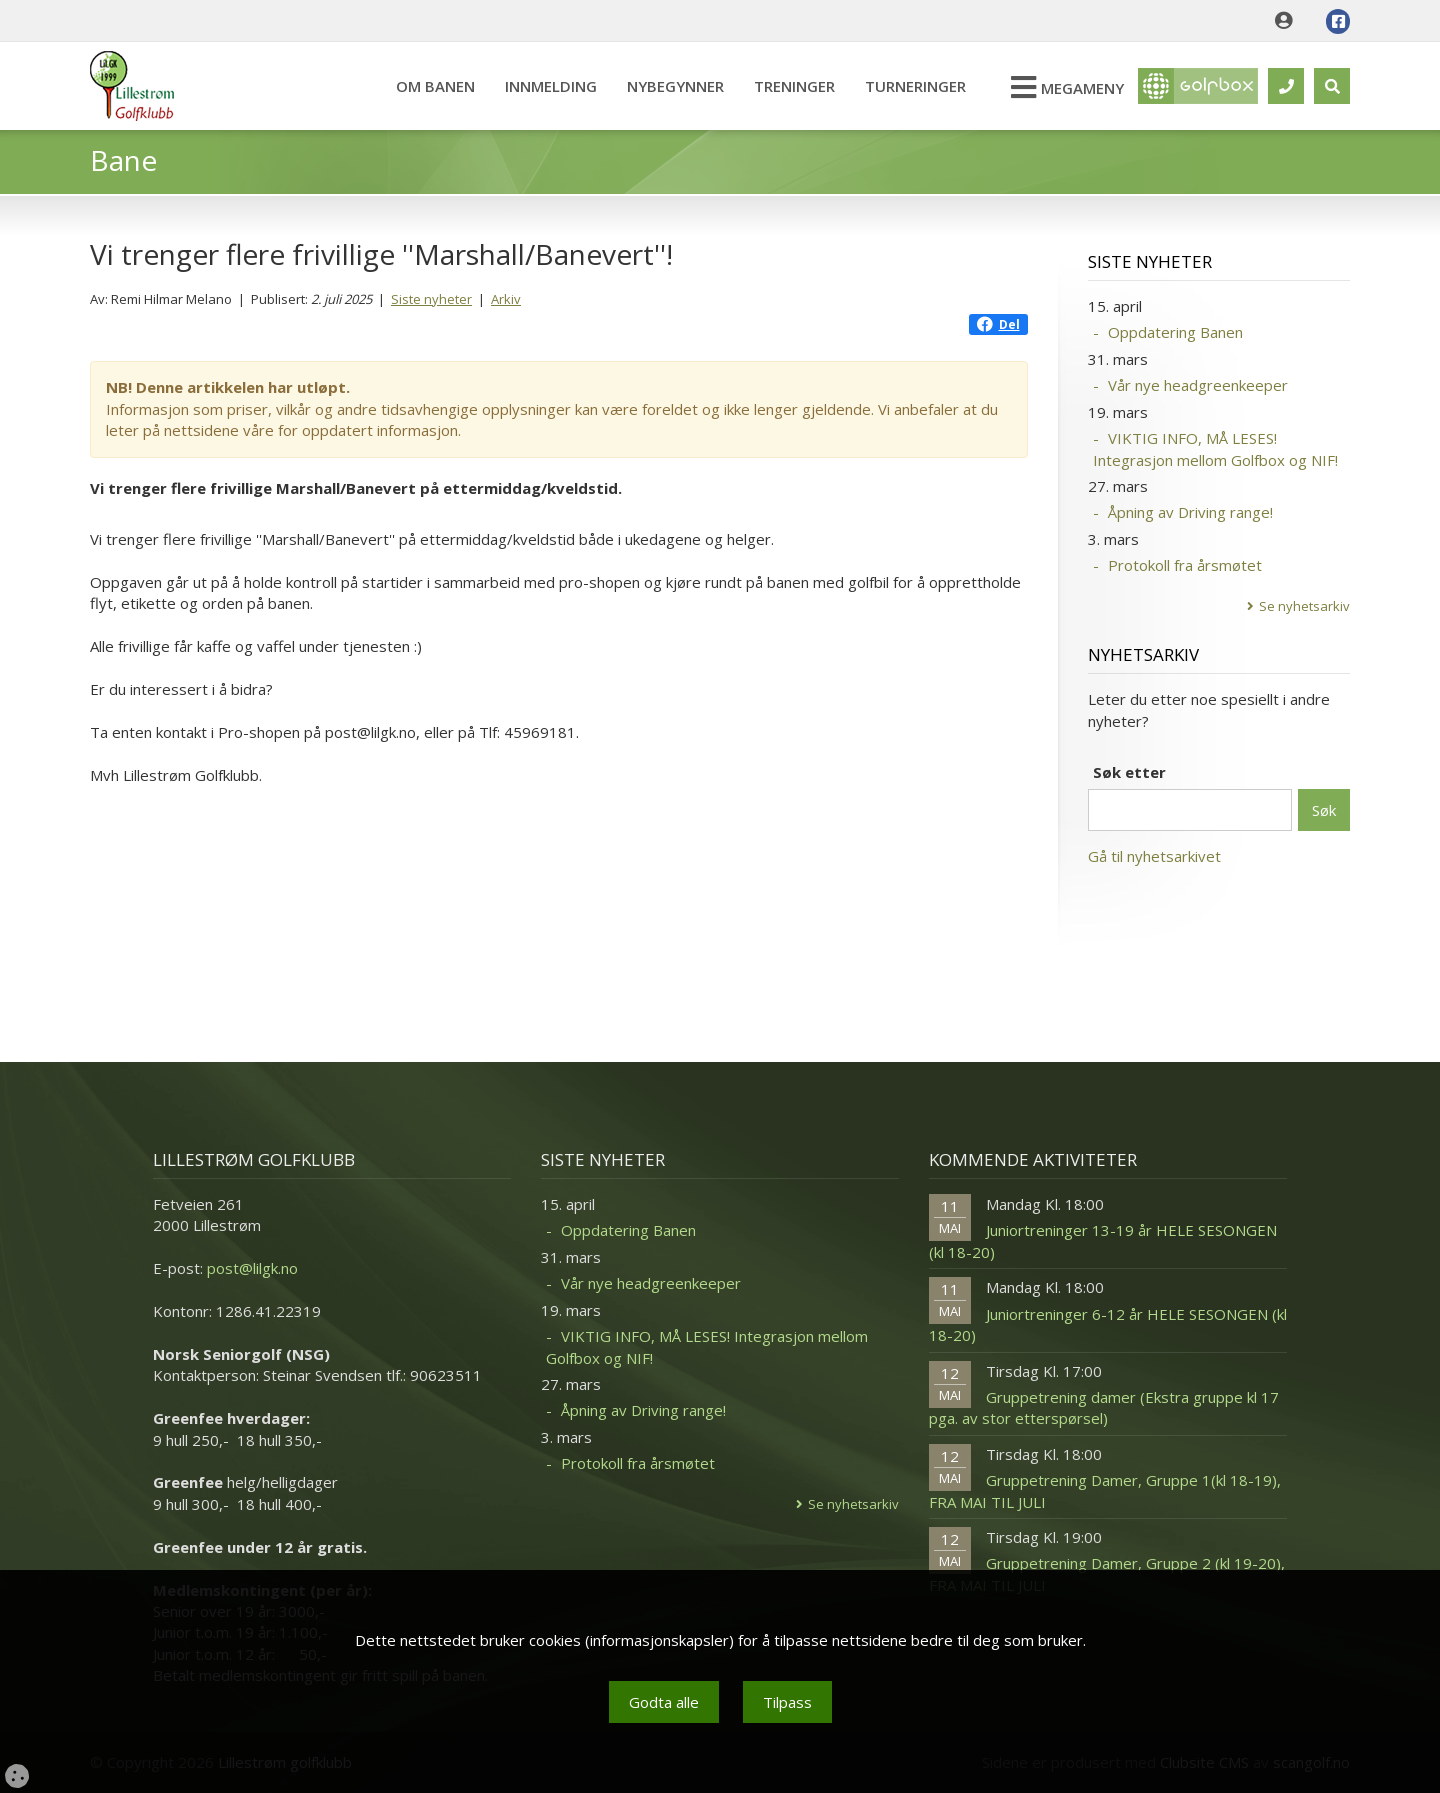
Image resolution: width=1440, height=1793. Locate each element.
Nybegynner (675, 86)
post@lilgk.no (252, 1268)
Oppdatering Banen (1175, 332)
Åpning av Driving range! (1190, 512)
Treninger (794, 86)
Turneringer (915, 86)
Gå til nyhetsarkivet (1154, 856)
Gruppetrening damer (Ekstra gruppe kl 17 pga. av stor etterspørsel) (1104, 1407)
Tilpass (787, 1702)
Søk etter (1129, 772)
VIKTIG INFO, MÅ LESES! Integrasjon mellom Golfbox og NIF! (1215, 448)
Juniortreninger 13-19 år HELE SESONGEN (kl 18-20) (1103, 1240)
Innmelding (551, 86)
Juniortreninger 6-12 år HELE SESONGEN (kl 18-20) (1108, 1324)
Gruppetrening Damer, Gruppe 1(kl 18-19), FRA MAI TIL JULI (1105, 1490)
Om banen (435, 86)
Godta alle (664, 1702)
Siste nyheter (431, 299)
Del (998, 324)
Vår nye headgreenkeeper (1198, 385)
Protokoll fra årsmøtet (1185, 565)
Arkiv (506, 299)
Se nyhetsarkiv (1304, 606)
